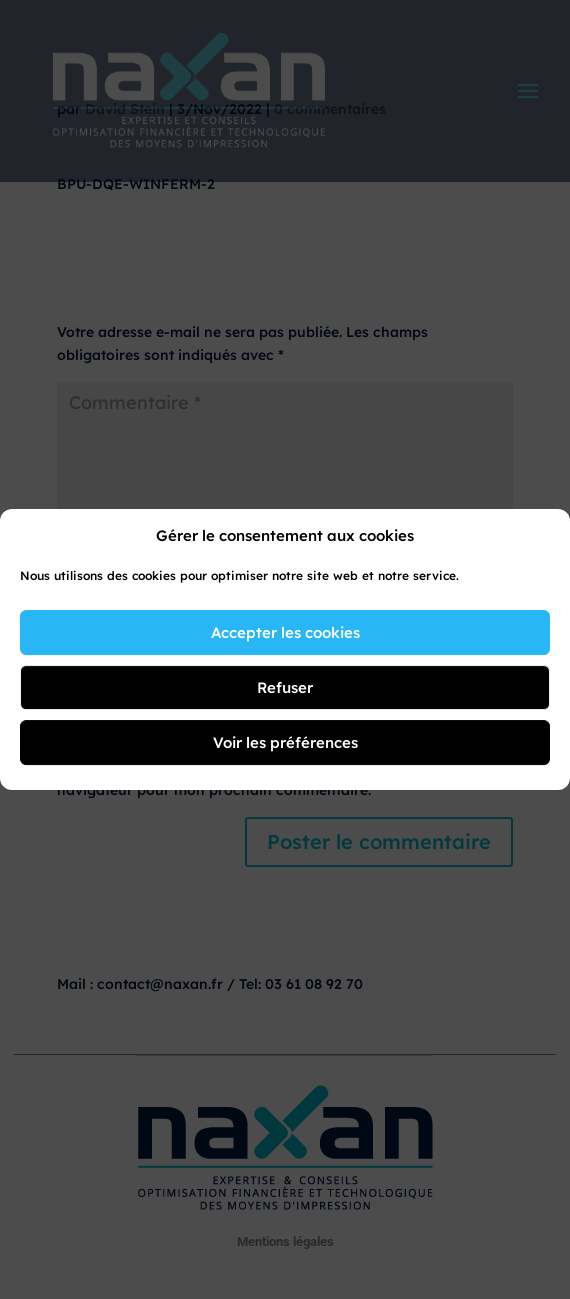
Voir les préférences (285, 742)
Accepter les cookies (285, 632)
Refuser (285, 687)
